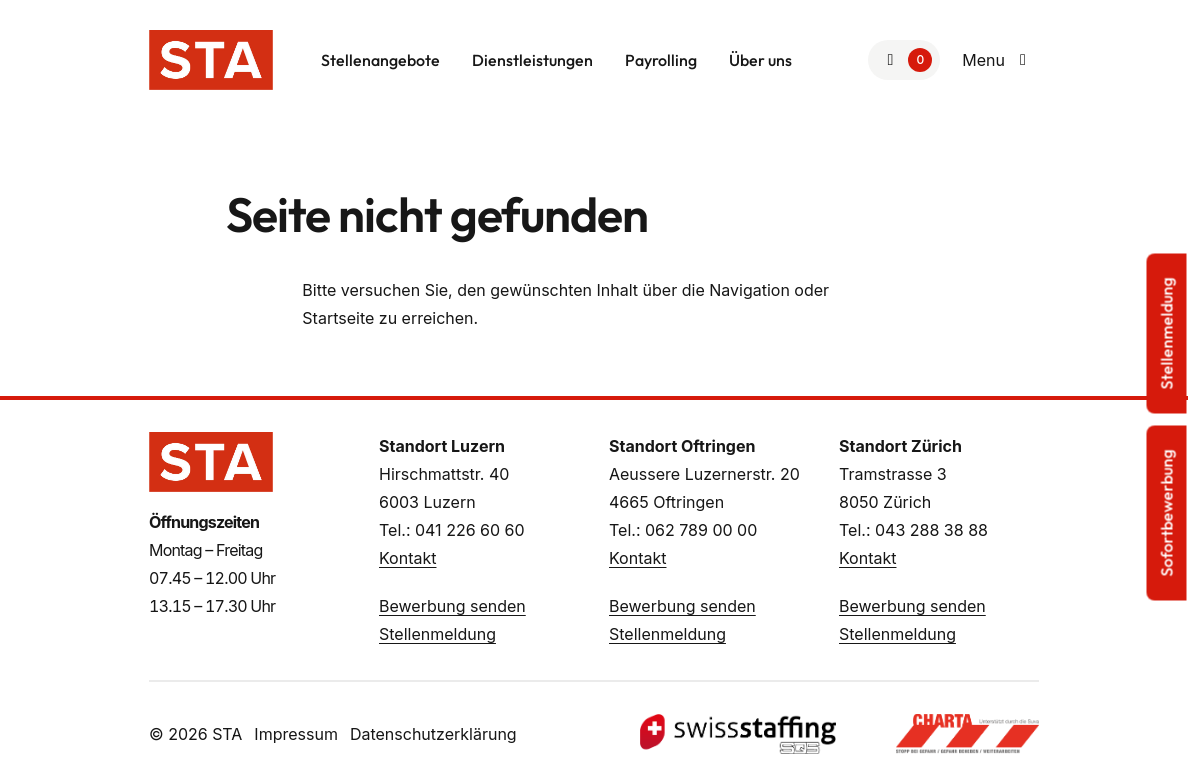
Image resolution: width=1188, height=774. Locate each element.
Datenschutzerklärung (433, 734)
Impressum (296, 734)
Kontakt (407, 558)
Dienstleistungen (532, 60)
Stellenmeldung (437, 634)
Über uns (760, 60)
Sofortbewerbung (1167, 513)
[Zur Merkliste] (904, 60)
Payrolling (661, 60)
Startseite (338, 318)
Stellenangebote (380, 60)
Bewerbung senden (452, 606)
